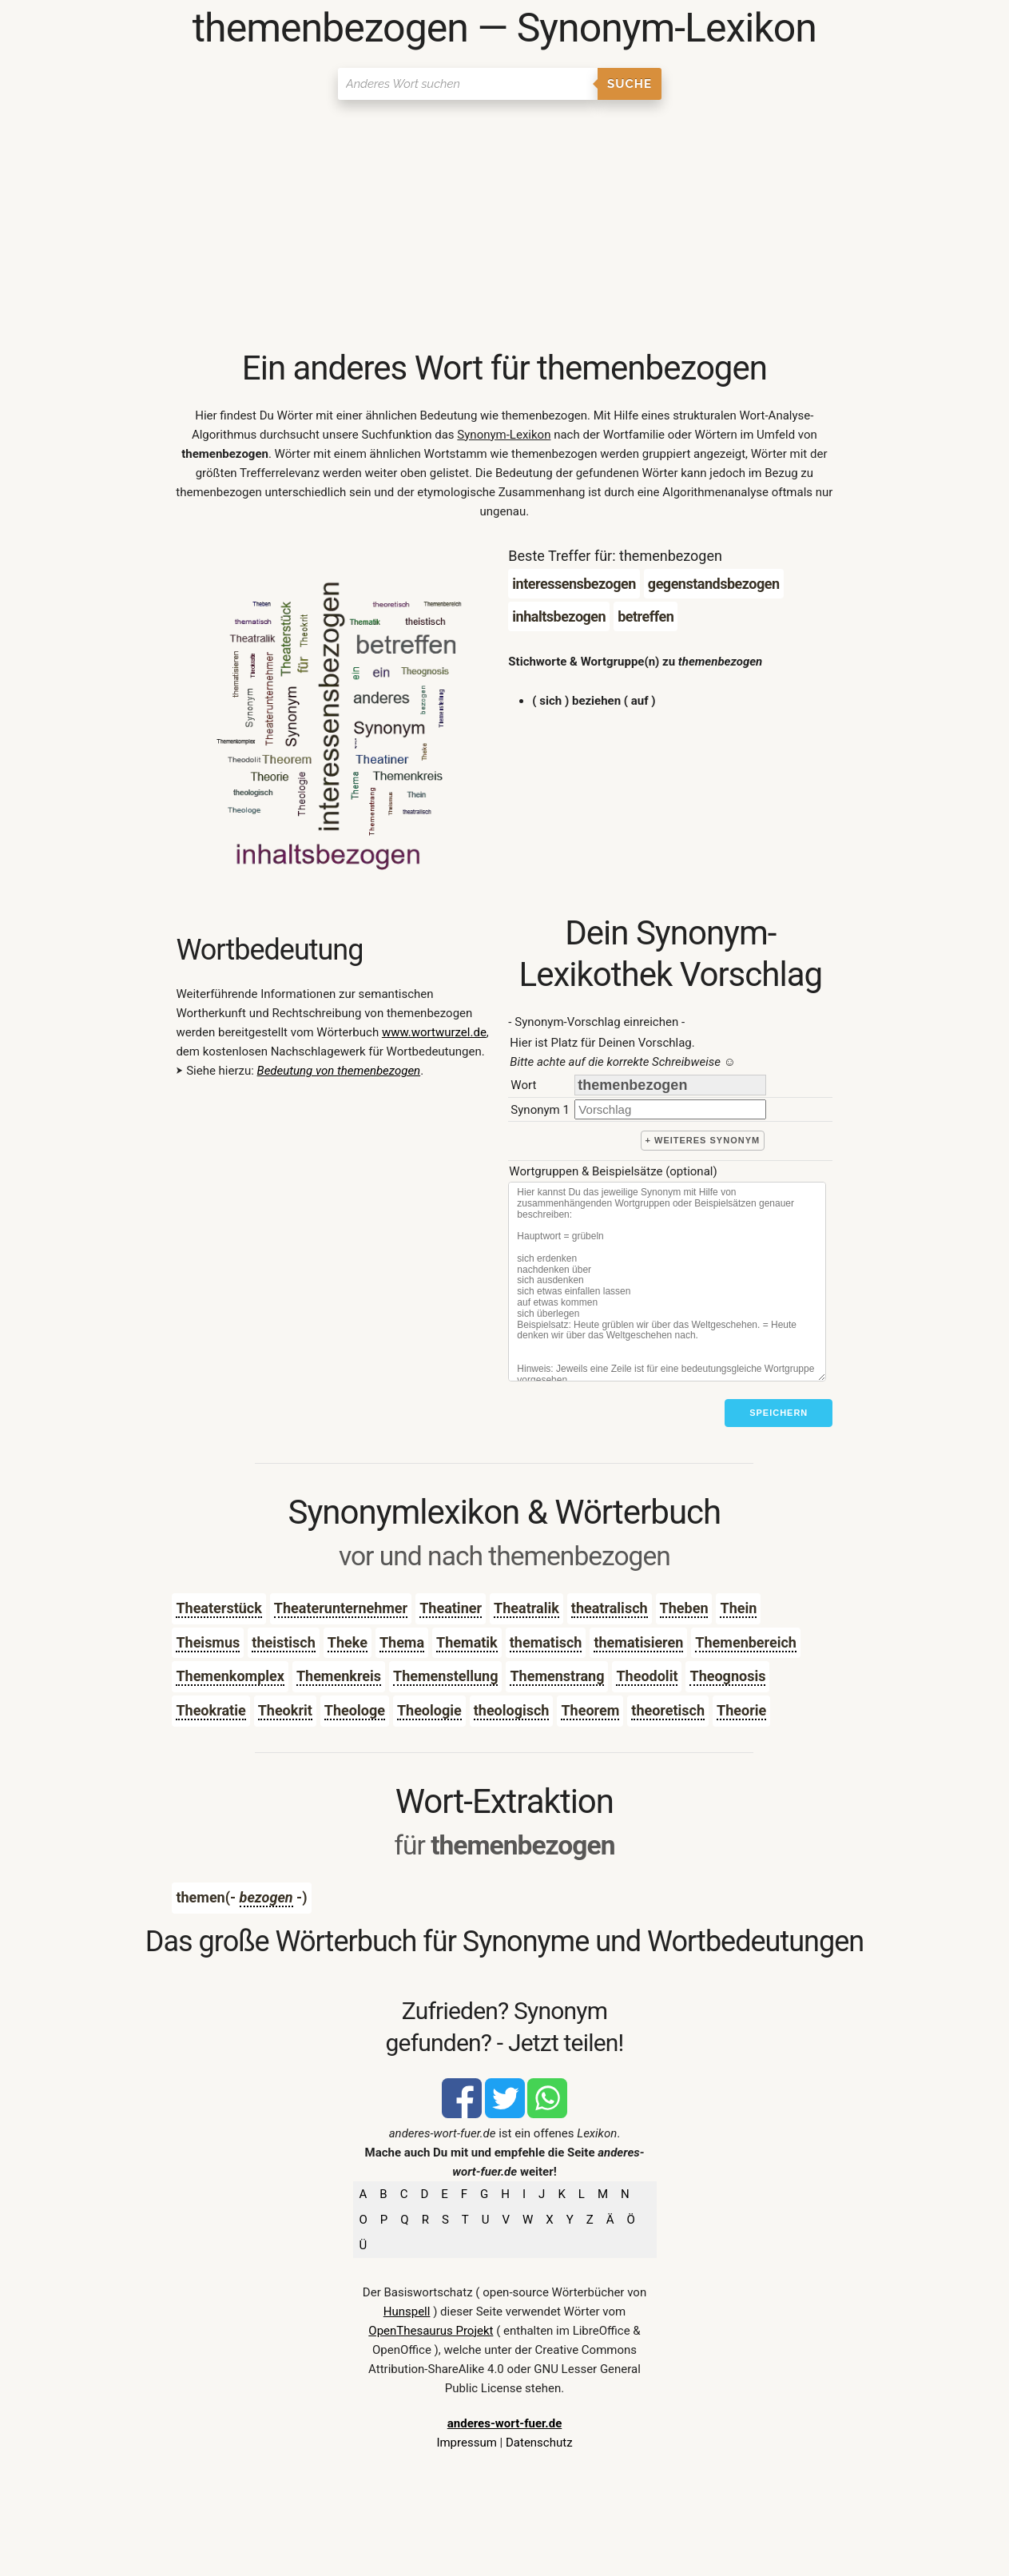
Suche (629, 84)
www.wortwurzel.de (434, 1032)
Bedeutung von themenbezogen (339, 1070)
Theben (684, 1608)
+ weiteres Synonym (703, 1140)
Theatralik (526, 1608)
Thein (738, 1608)
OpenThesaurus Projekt (430, 2331)
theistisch (283, 1642)
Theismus (208, 1642)
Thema (401, 1642)
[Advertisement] (504, 228)
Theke (347, 1642)
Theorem (590, 1710)
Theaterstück (218, 1608)
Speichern (778, 1412)
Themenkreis (338, 1676)
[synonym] (670, 1109)
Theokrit (285, 1710)
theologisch (512, 1710)
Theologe (354, 1710)
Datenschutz (539, 2442)
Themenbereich (745, 1642)
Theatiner (450, 1608)
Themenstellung (445, 1676)
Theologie (429, 1710)
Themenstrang (557, 1676)
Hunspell (407, 2311)
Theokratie (210, 1710)
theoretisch (668, 1710)
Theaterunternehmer (340, 1608)
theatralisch (609, 1608)
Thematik (467, 1642)
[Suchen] (468, 84)
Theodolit (646, 1676)
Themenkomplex (230, 1676)
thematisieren (638, 1642)
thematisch (546, 1642)
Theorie (741, 1710)
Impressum (466, 2442)
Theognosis (727, 1676)
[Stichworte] (667, 1281)
